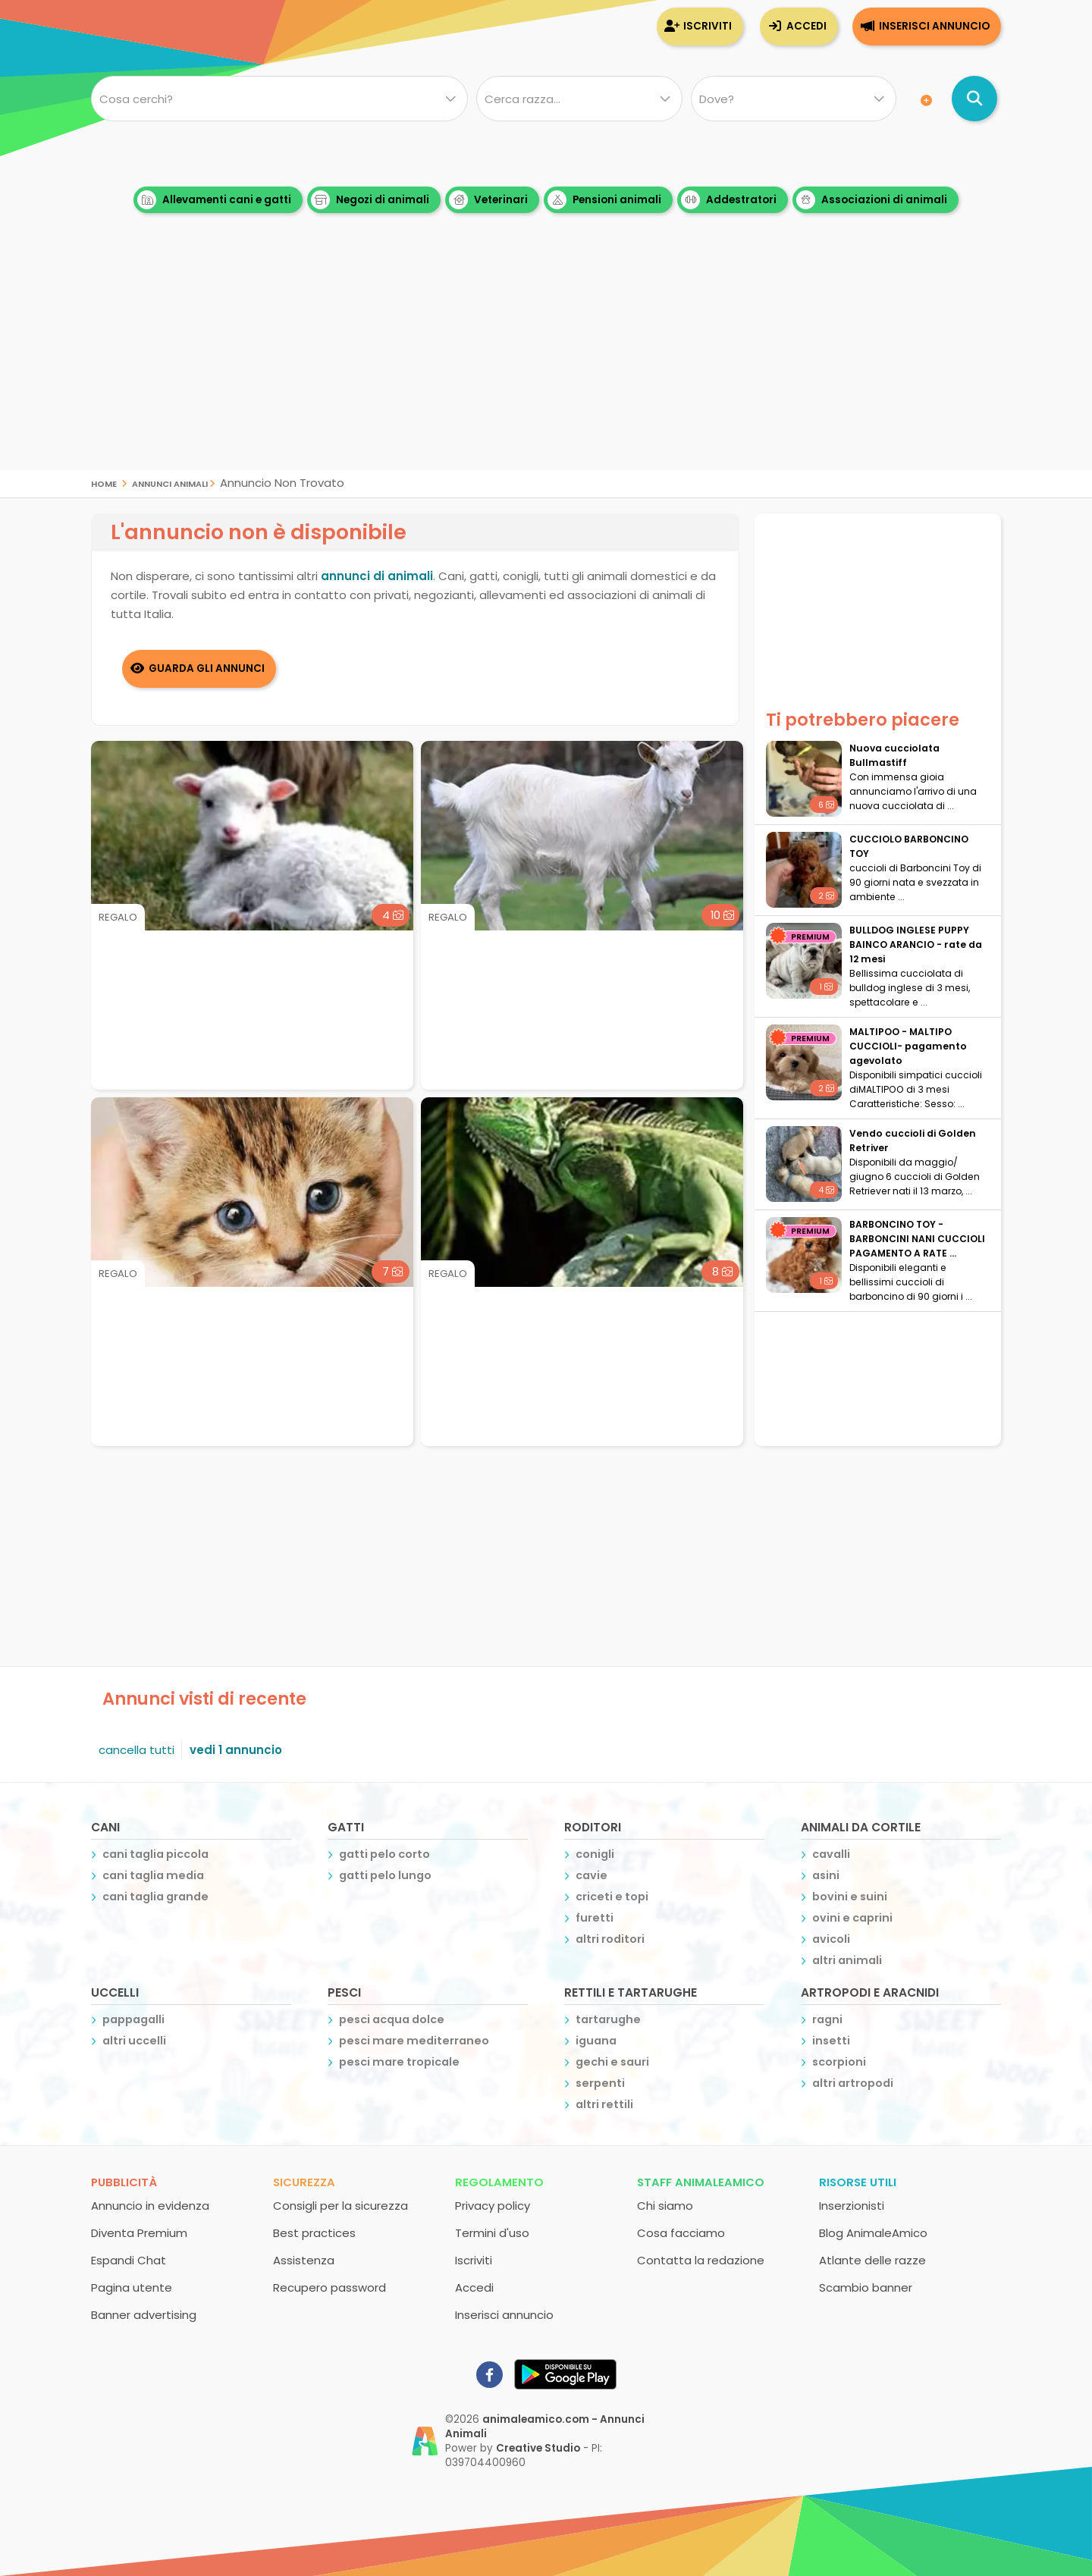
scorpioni (839, 2061)
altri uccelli (134, 2040)
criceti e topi (612, 1896)
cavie (591, 1875)
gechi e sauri (612, 2061)
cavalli (831, 1854)
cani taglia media (153, 1875)
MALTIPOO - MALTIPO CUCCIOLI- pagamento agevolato (908, 1046)
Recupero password (329, 2287)
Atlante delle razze (872, 2260)
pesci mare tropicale (399, 2061)
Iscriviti (707, 26)
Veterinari (488, 199)
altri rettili (604, 2104)
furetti (594, 1917)
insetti (831, 2040)
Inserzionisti (851, 2206)
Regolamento (499, 2182)
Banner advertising (143, 2315)
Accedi (806, 26)
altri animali (847, 1960)
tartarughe (608, 2019)
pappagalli (133, 2019)
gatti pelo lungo (385, 1875)
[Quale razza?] (579, 98)
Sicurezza (304, 2182)
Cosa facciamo (681, 2233)
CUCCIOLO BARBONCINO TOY (908, 846)
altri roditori (610, 1939)
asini (825, 1875)
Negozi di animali (370, 199)
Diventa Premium (139, 2233)
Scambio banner (865, 2287)
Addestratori (729, 199)
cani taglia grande (155, 1896)
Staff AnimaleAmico (700, 2182)
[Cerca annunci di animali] (974, 98)
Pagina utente (131, 2287)
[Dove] (793, 98)
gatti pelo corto (384, 1854)
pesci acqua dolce (391, 2019)
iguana (596, 2040)
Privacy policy (492, 2206)
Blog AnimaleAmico (873, 2233)
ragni (827, 2019)
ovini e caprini (852, 1917)
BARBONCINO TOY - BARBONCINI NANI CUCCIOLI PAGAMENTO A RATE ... (917, 1239)
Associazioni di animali (871, 199)
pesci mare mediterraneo (414, 2040)
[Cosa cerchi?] (279, 98)
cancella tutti (136, 1750)
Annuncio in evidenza (150, 2206)
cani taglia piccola (155, 1854)
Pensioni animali (604, 199)
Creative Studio (538, 2448)
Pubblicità (124, 2182)
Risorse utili (857, 2182)
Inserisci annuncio (934, 26)
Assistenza (303, 2260)
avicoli (831, 1939)
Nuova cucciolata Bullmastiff (894, 755)
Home (104, 483)
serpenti (600, 2083)
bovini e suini (849, 1896)
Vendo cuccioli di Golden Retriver (912, 1140)
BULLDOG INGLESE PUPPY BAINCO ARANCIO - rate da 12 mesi (915, 944)
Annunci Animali (170, 483)
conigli (595, 1854)
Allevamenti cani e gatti (214, 199)
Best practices (314, 2233)
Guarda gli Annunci (207, 668)
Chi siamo (665, 2206)
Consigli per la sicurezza (340, 2206)
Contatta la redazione (700, 2260)
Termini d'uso (492, 2233)
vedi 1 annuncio (236, 1750)
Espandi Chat (128, 2260)
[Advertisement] (546, 364)
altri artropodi (852, 2083)
